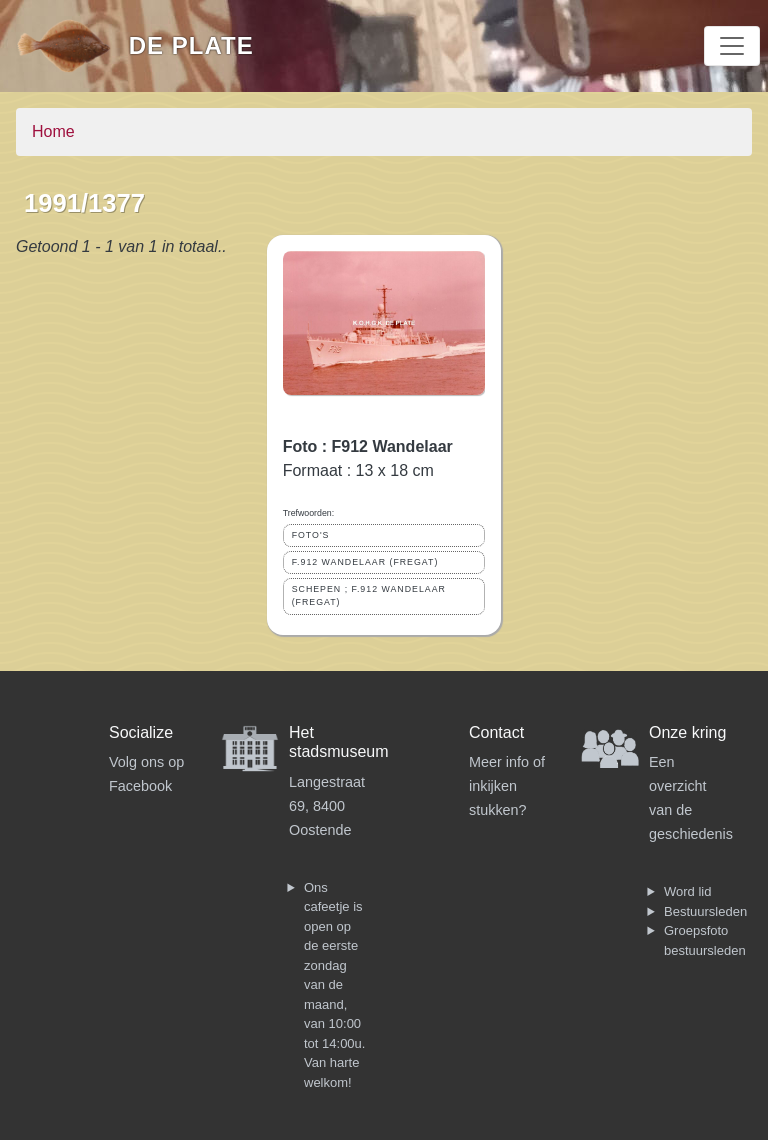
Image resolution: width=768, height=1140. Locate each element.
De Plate (191, 45)
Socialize (141, 732)
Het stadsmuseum (339, 742)
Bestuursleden (705, 911)
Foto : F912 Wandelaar (368, 446)
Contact (496, 732)
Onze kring (687, 732)
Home (53, 131)
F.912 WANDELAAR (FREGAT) (365, 562)
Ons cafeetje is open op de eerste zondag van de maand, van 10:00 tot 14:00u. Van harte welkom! (334, 985)
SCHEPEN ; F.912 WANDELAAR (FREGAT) (369, 595)
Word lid (687, 891)
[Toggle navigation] (732, 46)
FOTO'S (311, 535)
